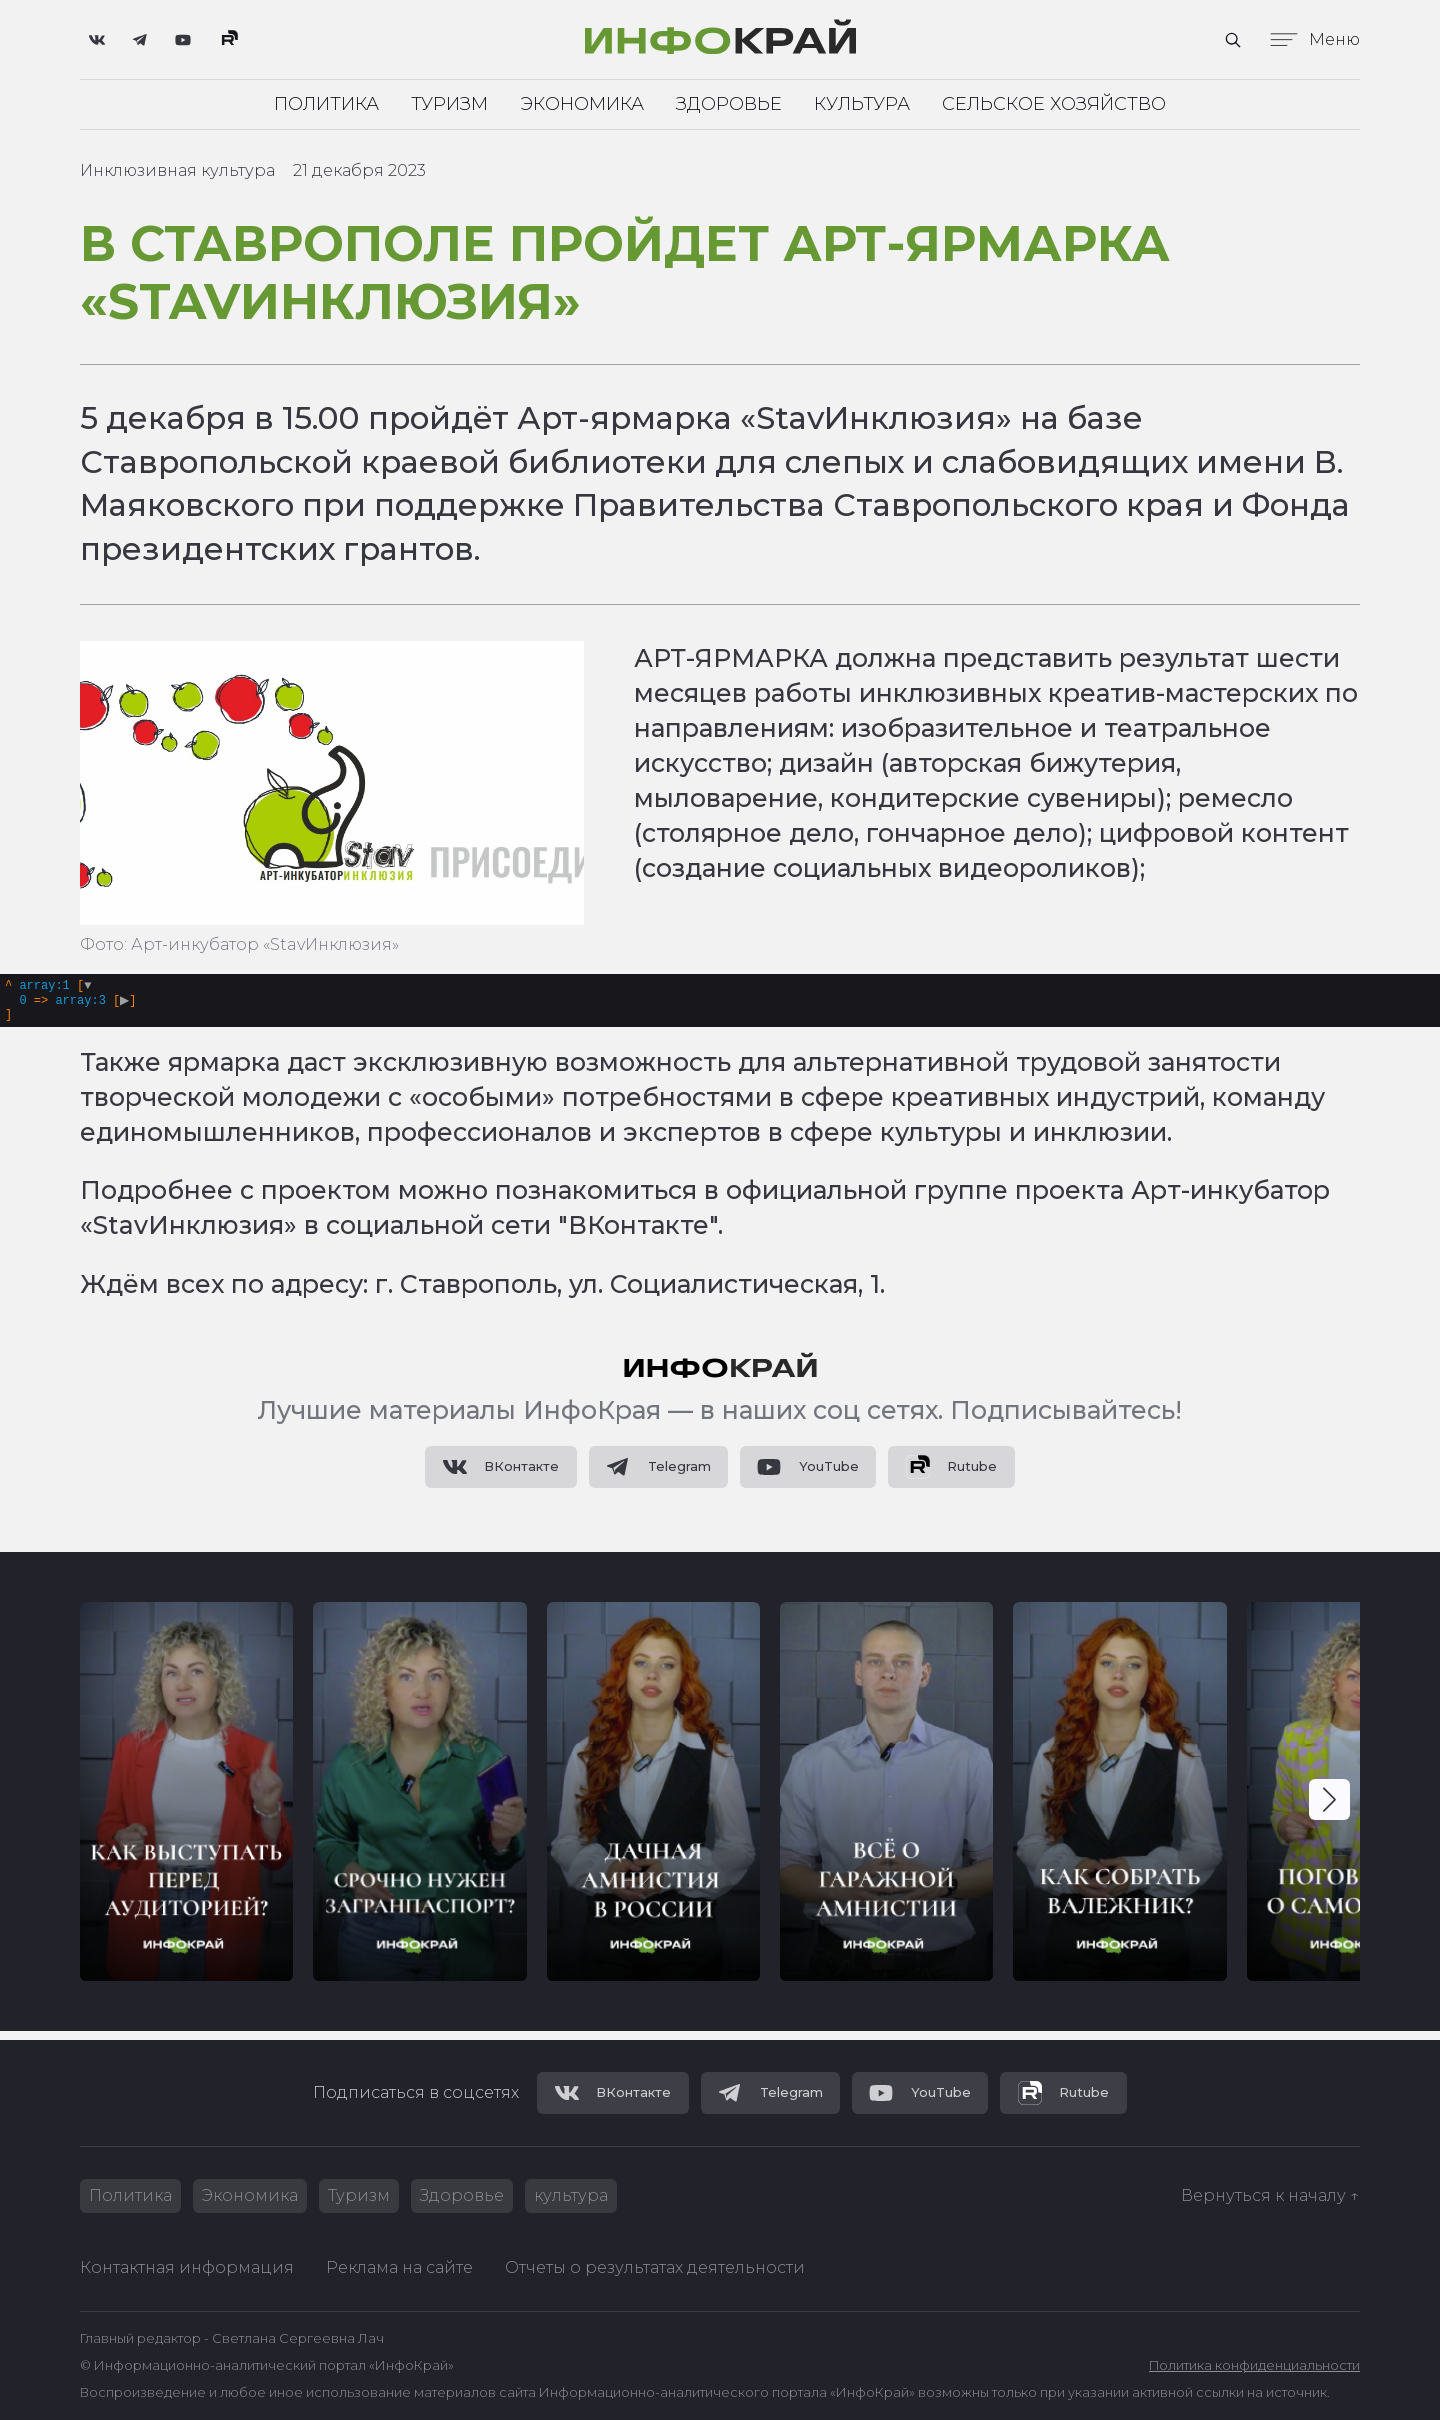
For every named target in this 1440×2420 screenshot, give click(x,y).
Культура (862, 104)
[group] (186, 1799)
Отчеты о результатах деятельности (655, 2267)
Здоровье (729, 104)
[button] (1329, 1807)
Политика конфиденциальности (1254, 2365)
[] (73, 1004)
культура (571, 2195)
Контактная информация (187, 2267)
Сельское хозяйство (1054, 104)
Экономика (582, 104)
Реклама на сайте (399, 2267)
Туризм (449, 104)
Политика (326, 104)
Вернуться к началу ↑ (1270, 2195)
